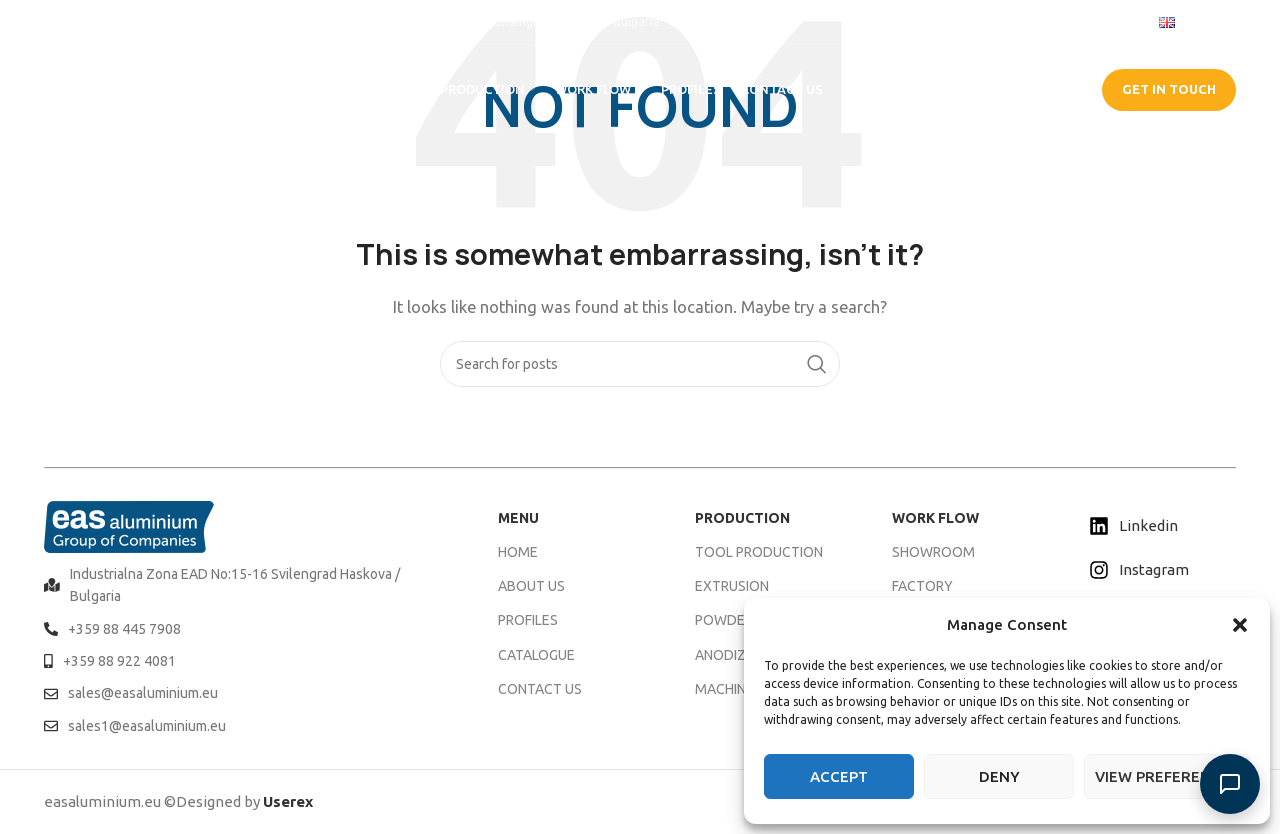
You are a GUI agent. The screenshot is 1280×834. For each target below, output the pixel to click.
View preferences (1167, 776)
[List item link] (246, 585)
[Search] (640, 364)
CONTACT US (540, 689)
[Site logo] (134, 88)
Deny (999, 776)
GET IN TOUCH (1169, 89)
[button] (1240, 625)
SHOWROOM (933, 552)
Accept (839, 776)
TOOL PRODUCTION (759, 552)
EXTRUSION (732, 586)
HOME (518, 552)
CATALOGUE (1022, 89)
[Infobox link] (94, 21)
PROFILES (528, 620)
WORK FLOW (935, 518)
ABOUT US (531, 586)
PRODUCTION (742, 518)
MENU (518, 518)
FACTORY (922, 586)
